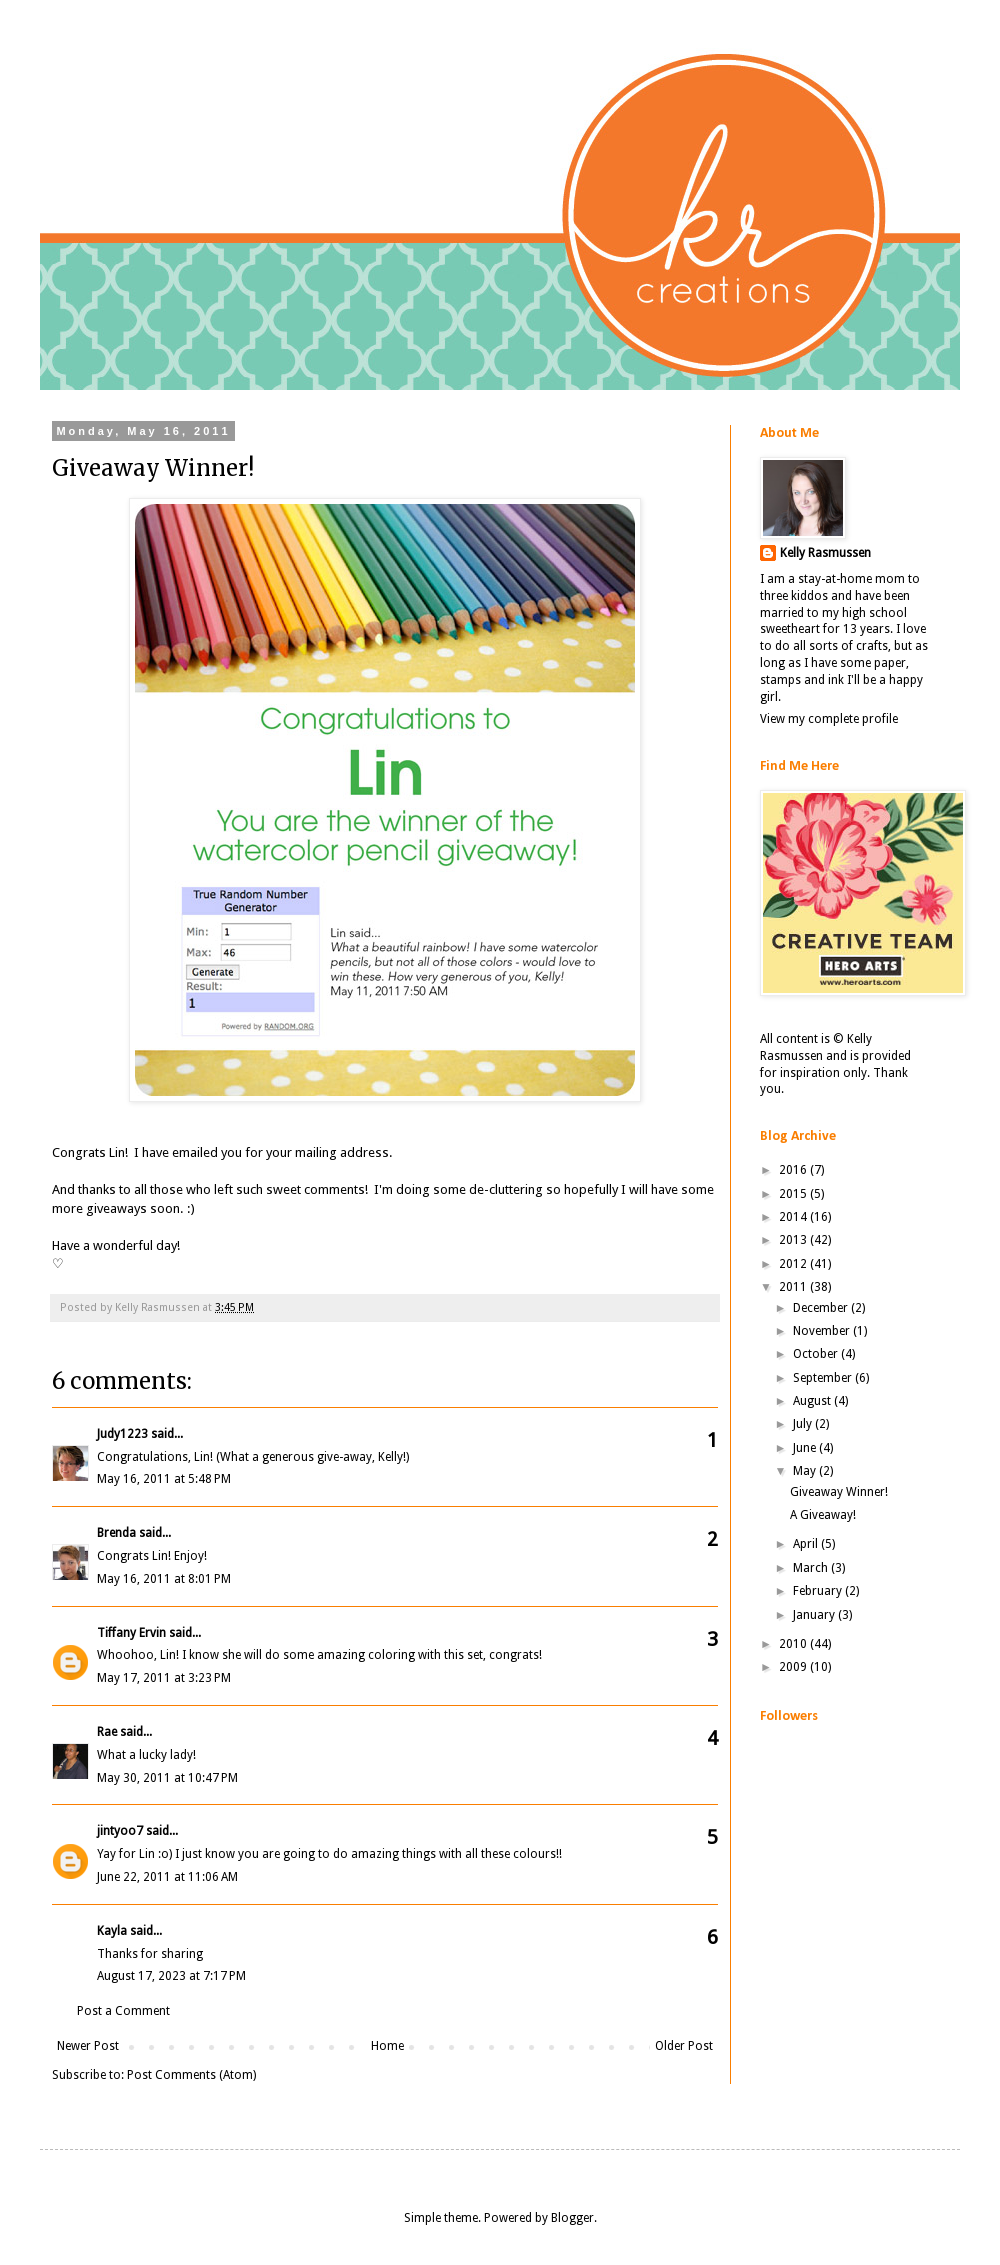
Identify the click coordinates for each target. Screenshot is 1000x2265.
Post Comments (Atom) (191, 2075)
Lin (117, 1152)
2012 (794, 1264)
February (819, 1591)
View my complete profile (829, 719)
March (812, 1568)
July (804, 1424)
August (813, 1401)
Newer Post (88, 2046)
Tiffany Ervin (131, 1633)
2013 (794, 1240)
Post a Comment (123, 2011)
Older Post (684, 2046)
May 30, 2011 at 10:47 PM (167, 1778)
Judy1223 (122, 1434)
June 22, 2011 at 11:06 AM (167, 1877)
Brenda (116, 1533)
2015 (794, 1194)
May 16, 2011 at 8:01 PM (164, 1579)
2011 (794, 1287)
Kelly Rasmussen (825, 553)
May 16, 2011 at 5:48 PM (164, 1479)
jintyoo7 (120, 1831)
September (824, 1378)
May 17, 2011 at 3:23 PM (164, 1678)
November (823, 1331)
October (817, 1354)
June (806, 1448)
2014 (794, 1217)
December (822, 1308)
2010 (794, 1644)
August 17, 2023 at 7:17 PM (171, 1976)
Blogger (572, 2218)
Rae (107, 1732)
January (815, 1615)
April (807, 1544)
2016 (794, 1170)
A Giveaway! (823, 1515)
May (806, 1471)
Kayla (112, 1931)
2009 (794, 1667)
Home (387, 2046)
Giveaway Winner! (839, 1492)
